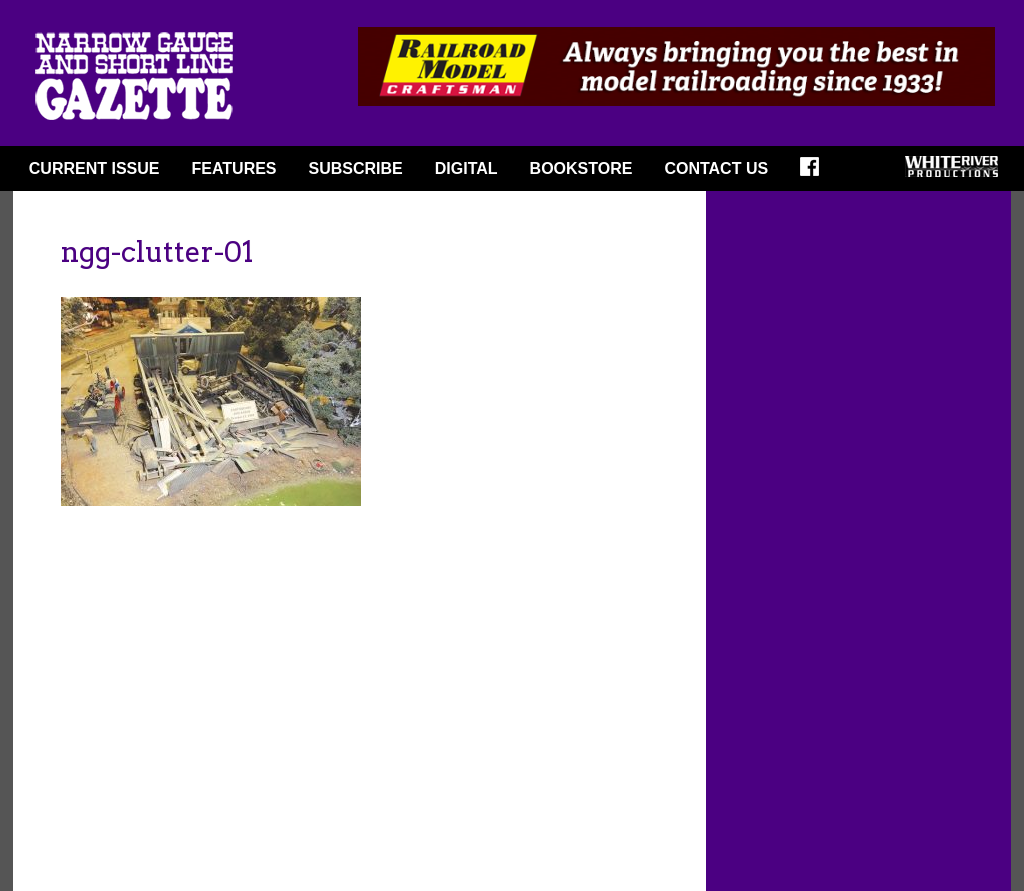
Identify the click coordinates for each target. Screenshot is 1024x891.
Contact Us (716, 168)
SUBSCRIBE (356, 168)
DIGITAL (466, 168)
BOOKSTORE (581, 168)
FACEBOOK (816, 173)
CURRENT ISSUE (94, 168)
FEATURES (233, 168)
